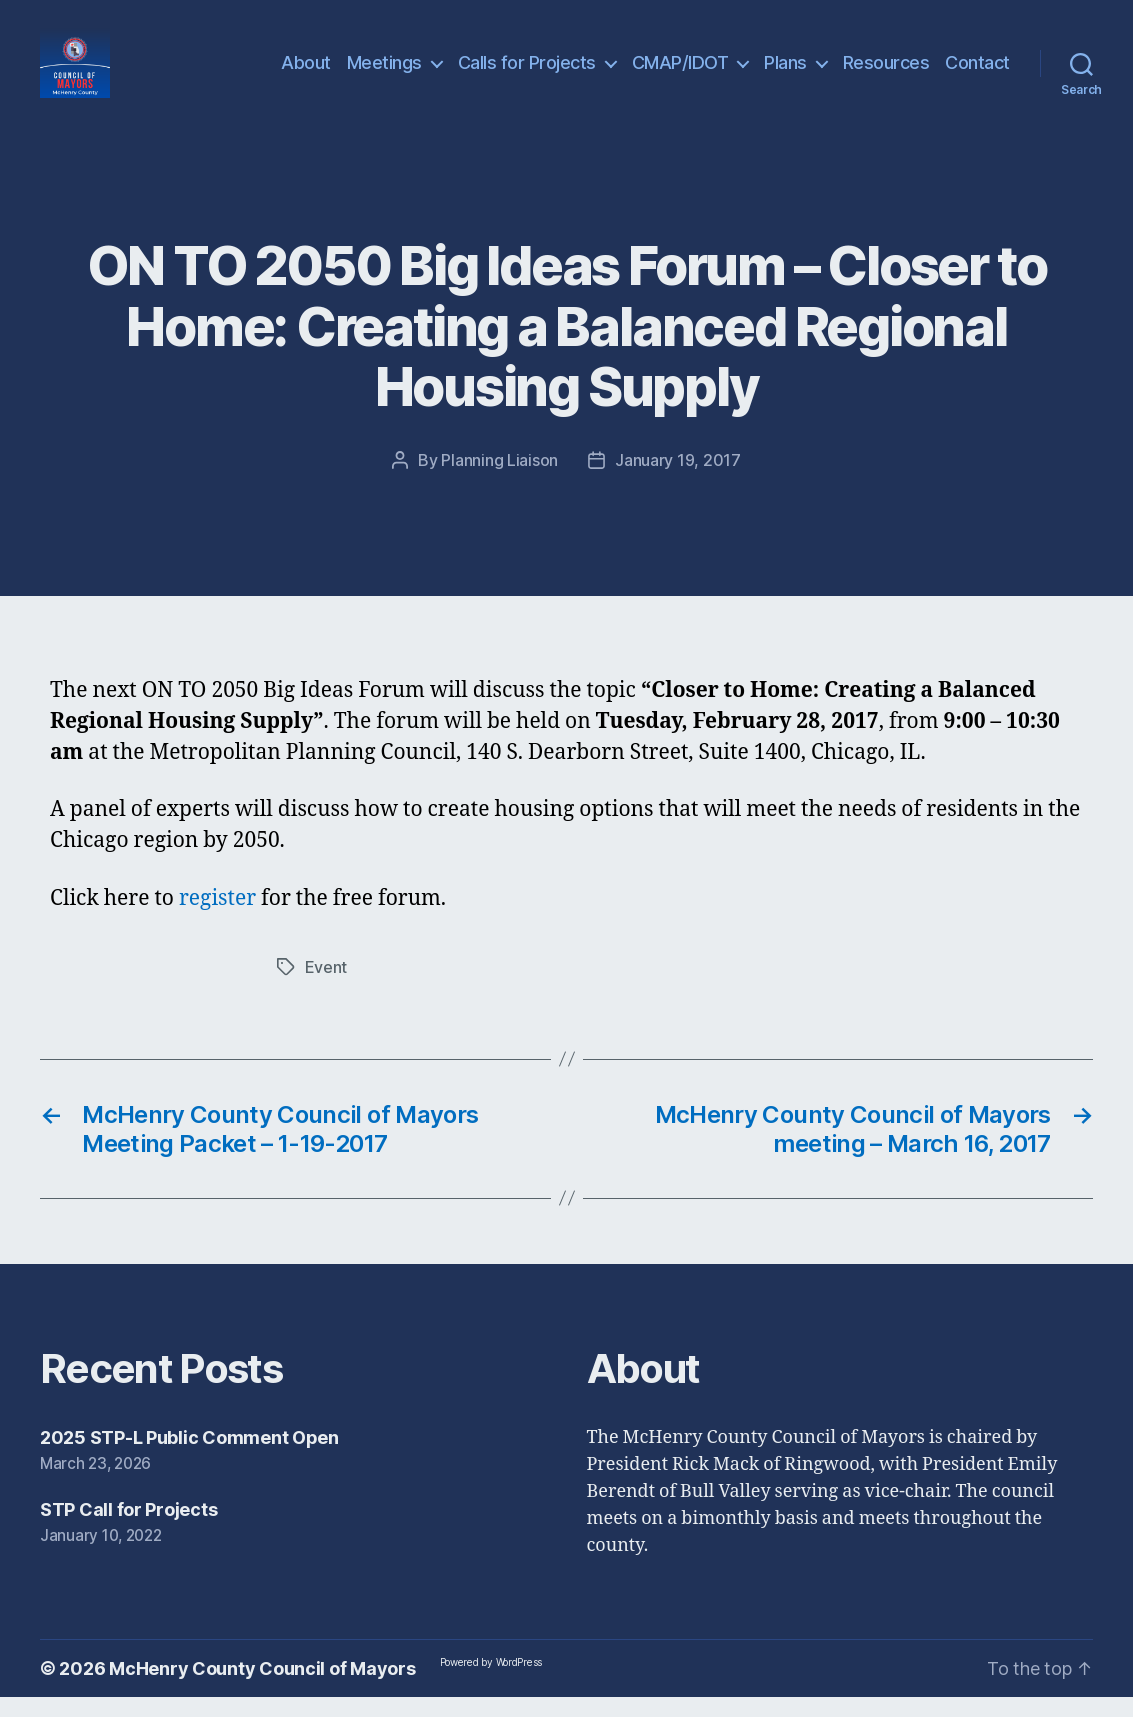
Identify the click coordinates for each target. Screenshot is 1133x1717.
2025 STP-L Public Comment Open (189, 1457)
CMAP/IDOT (680, 72)
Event (326, 987)
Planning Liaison (499, 480)
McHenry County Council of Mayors (262, 1688)
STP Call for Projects (128, 1529)
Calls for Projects (527, 72)
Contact (977, 72)
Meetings (384, 72)
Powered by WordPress (491, 1682)
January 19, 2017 (678, 480)
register (220, 918)
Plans (785, 72)
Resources (886, 72)
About (306, 72)
